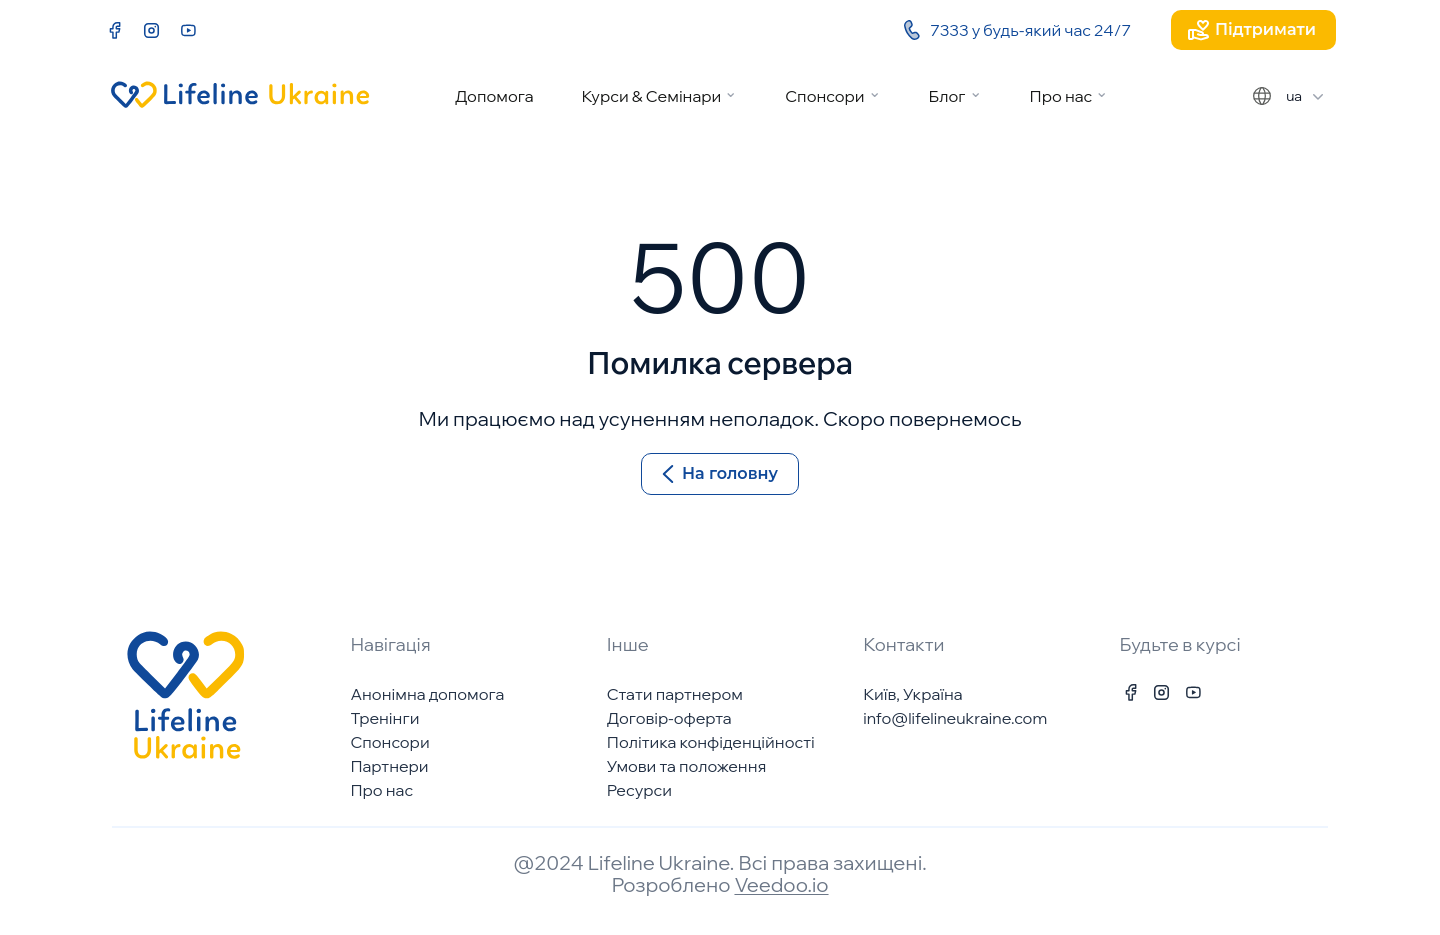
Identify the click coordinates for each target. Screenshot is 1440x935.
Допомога (494, 96)
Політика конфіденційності (711, 742)
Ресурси (639, 790)
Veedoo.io (781, 884)
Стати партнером (675, 694)
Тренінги (384, 718)
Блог (947, 96)
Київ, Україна (912, 694)
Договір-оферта (669, 718)
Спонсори (824, 96)
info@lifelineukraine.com (955, 718)
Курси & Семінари (651, 96)
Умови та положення (687, 766)
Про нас (1061, 96)
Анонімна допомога (427, 694)
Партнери (389, 766)
